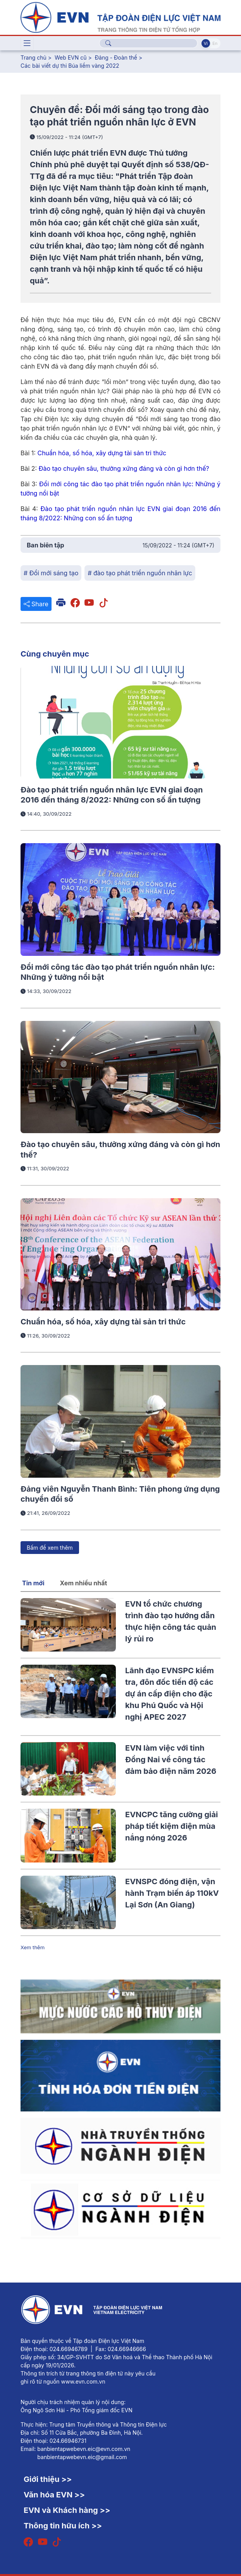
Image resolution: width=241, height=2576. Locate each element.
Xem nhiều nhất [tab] (83, 1583)
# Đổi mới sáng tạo (51, 573)
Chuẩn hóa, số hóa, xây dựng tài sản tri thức (103, 1321)
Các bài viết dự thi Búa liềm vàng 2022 (70, 65)
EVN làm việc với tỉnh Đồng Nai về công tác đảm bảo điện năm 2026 (170, 1759)
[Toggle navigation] (27, 43)
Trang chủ (33, 57)
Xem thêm (33, 1947)
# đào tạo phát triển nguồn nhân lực (140, 573)
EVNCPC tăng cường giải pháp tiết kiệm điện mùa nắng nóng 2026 (171, 1826)
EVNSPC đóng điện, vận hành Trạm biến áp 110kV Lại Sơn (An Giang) (172, 1893)
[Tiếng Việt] (120, 17)
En (215, 43)
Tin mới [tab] (33, 1583)
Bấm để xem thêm (50, 1547)
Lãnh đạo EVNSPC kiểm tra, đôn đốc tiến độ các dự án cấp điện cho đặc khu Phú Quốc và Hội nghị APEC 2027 (169, 1694)
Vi (206, 43)
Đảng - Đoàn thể (116, 57)
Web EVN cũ (71, 57)
